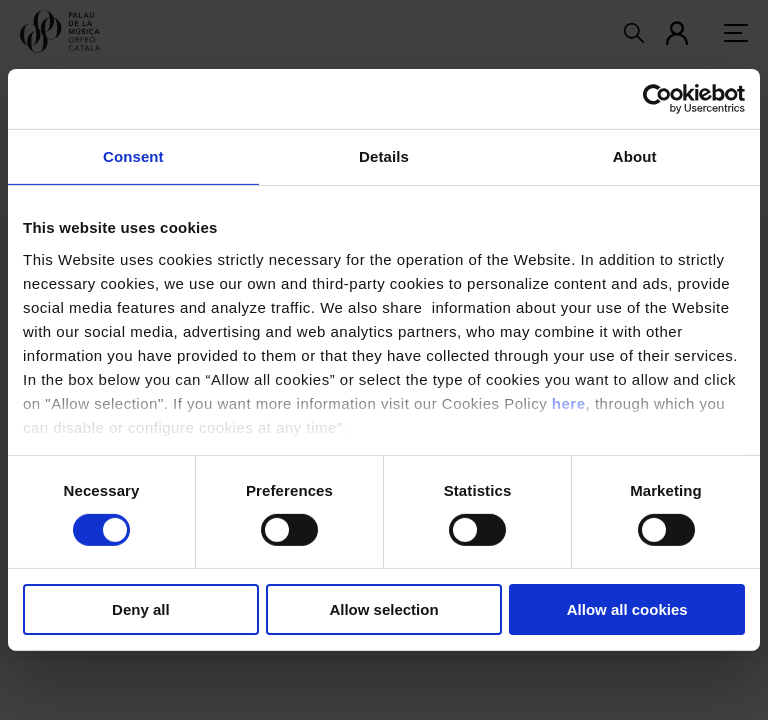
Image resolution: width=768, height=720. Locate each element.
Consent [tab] (133, 156)
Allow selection (383, 609)
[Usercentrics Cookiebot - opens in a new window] (657, 99)
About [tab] (635, 156)
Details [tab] (384, 156)
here (569, 402)
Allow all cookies (627, 609)
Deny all (141, 609)
